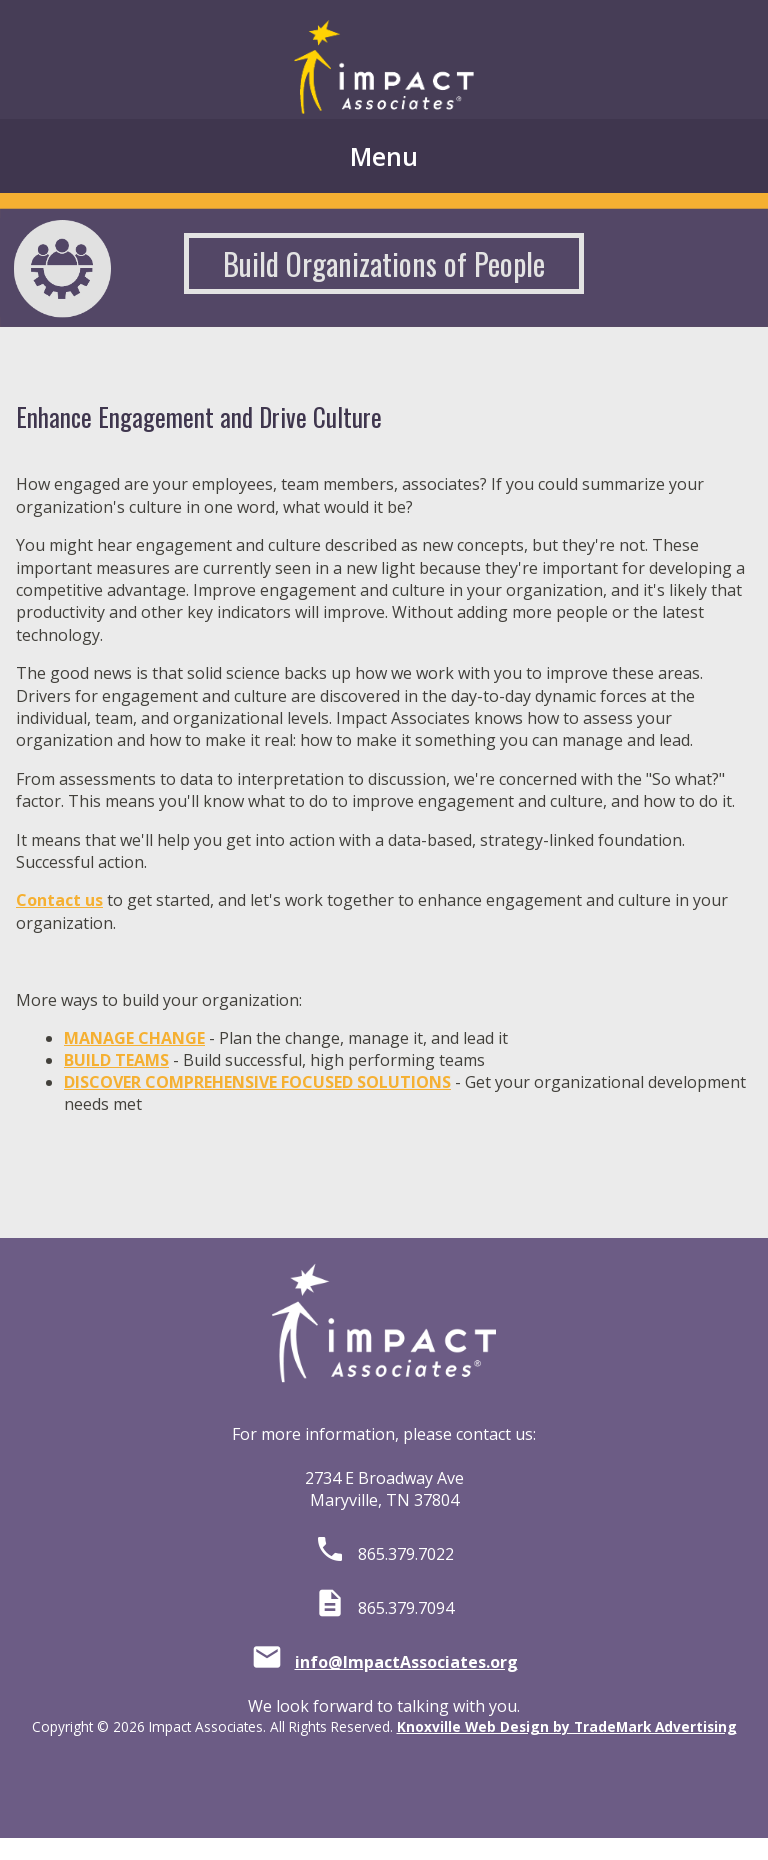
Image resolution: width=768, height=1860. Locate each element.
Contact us (59, 900)
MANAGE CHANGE (134, 1038)
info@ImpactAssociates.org (406, 1662)
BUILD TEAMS (116, 1060)
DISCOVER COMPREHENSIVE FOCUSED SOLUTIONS (257, 1082)
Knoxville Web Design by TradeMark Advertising (567, 1726)
